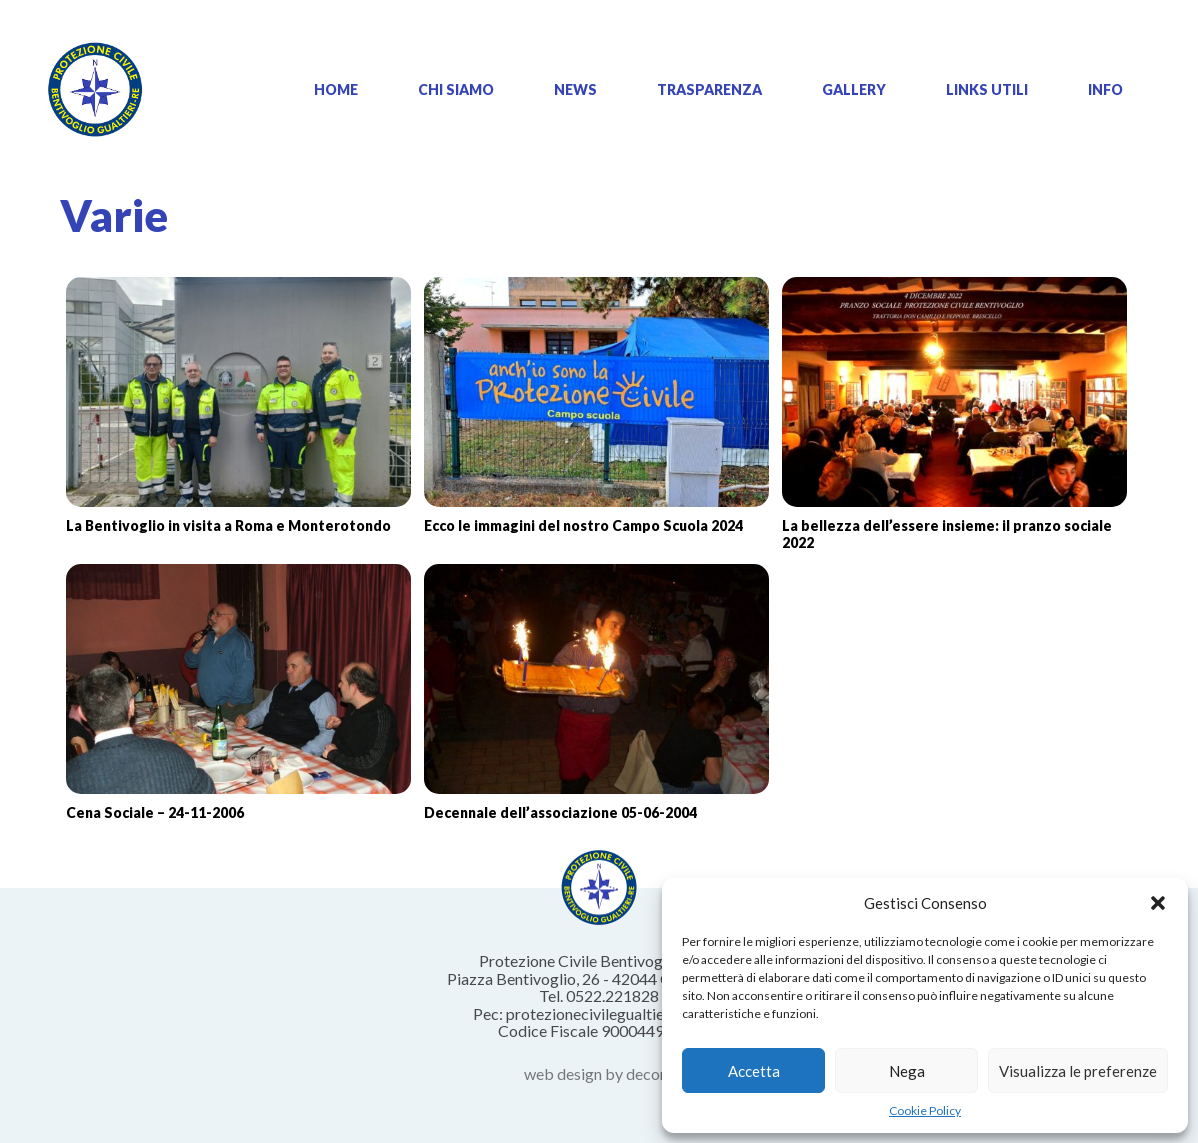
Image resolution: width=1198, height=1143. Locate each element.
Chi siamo (456, 89)
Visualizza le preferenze (1078, 1071)
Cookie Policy (925, 1110)
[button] (1158, 903)
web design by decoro (599, 1073)
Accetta (754, 1071)
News (575, 89)
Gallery (854, 89)
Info (1105, 89)
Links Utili (987, 89)
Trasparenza (709, 89)
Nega (907, 1071)
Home (336, 89)
